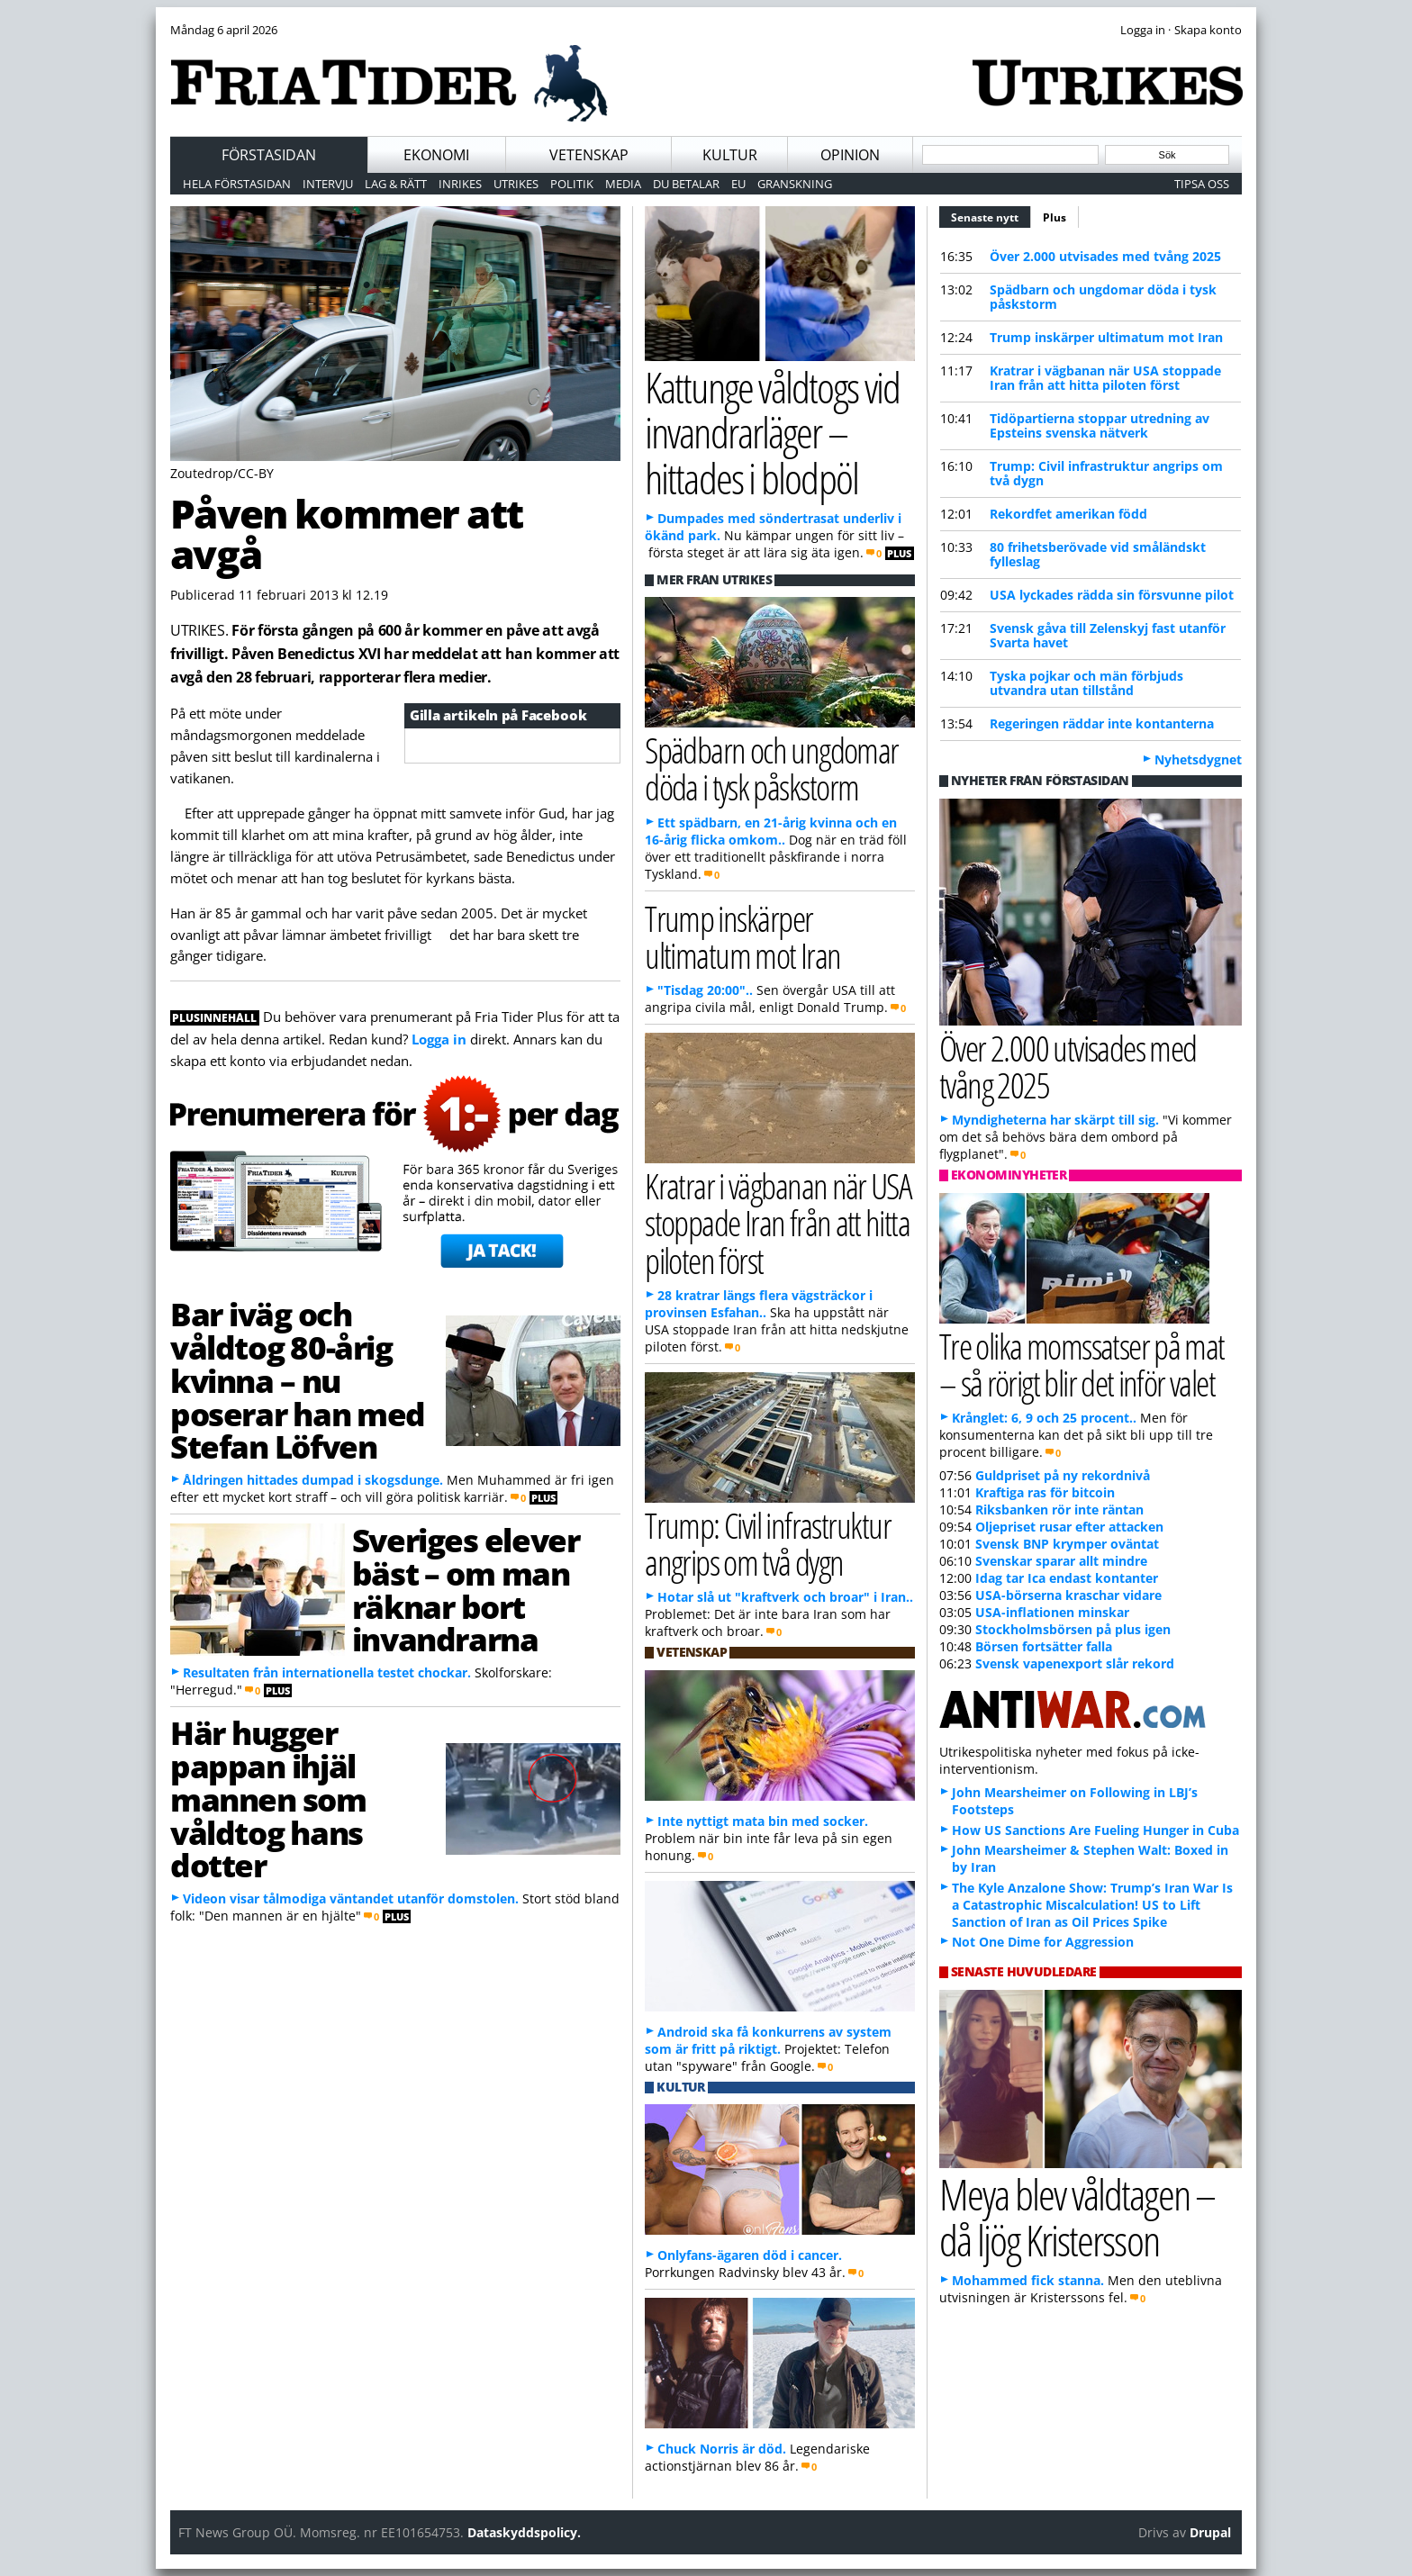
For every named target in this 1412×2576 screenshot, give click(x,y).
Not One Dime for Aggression (1043, 1941)
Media (623, 184)
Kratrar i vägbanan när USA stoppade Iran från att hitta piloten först (1105, 377)
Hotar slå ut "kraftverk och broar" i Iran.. (785, 1596)
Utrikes (516, 184)
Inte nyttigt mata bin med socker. (762, 1821)
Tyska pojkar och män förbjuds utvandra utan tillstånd (1086, 683)
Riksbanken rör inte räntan (1059, 1509)
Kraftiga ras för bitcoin (1045, 1492)
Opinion (850, 155)
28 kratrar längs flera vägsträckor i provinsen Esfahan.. (759, 1304)
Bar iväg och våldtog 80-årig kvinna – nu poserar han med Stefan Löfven (297, 1380)
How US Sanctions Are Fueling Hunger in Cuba (1095, 1830)
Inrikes (460, 184)
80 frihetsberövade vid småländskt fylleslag (1098, 554)
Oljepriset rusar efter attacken (1069, 1526)
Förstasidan (269, 155)
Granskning (794, 184)
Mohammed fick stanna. (1028, 2280)
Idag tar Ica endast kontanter (1066, 1577)
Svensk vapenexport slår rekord (1074, 1663)
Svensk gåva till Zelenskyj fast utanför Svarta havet (1108, 635)
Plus (1054, 217)
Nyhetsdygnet (1198, 759)
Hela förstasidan (237, 184)
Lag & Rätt (396, 184)
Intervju (328, 184)
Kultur (729, 155)
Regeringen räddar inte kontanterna (1102, 723)
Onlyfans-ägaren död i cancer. (749, 2255)
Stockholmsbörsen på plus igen (1073, 1629)
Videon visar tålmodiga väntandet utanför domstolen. (351, 1898)
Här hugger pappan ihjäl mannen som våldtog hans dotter (268, 1798)
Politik (571, 184)
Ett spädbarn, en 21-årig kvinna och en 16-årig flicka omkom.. (771, 831)
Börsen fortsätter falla (1043, 1646)
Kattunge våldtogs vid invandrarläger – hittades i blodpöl (772, 432)
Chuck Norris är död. (721, 2448)
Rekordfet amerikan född (1068, 513)
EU (738, 184)
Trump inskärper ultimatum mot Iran (1106, 337)
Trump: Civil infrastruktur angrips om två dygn (1106, 473)
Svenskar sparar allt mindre (1061, 1560)
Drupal (1210, 2532)
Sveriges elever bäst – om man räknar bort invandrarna (465, 1589)
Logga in (439, 1039)
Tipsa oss (1201, 184)
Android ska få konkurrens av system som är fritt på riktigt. (768, 2040)
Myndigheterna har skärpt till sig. (1055, 1119)
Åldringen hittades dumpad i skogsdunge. (313, 1479)
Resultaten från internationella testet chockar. (327, 1672)
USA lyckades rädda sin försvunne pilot (1112, 594)
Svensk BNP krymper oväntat (1067, 1543)
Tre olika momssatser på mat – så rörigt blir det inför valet (1082, 1364)
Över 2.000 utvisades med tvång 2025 (1105, 256)
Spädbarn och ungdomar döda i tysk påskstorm (1103, 296)
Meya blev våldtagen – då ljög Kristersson (1077, 2217)
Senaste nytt (991, 215)
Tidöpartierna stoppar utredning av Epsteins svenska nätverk (1099, 425)
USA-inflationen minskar (1052, 1612)
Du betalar (686, 184)
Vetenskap (589, 155)
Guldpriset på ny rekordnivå (1062, 1475)
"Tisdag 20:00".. (705, 990)
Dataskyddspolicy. (524, 2532)
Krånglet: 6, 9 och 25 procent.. (1044, 1417)
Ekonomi (436, 155)
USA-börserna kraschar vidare (1068, 1595)
